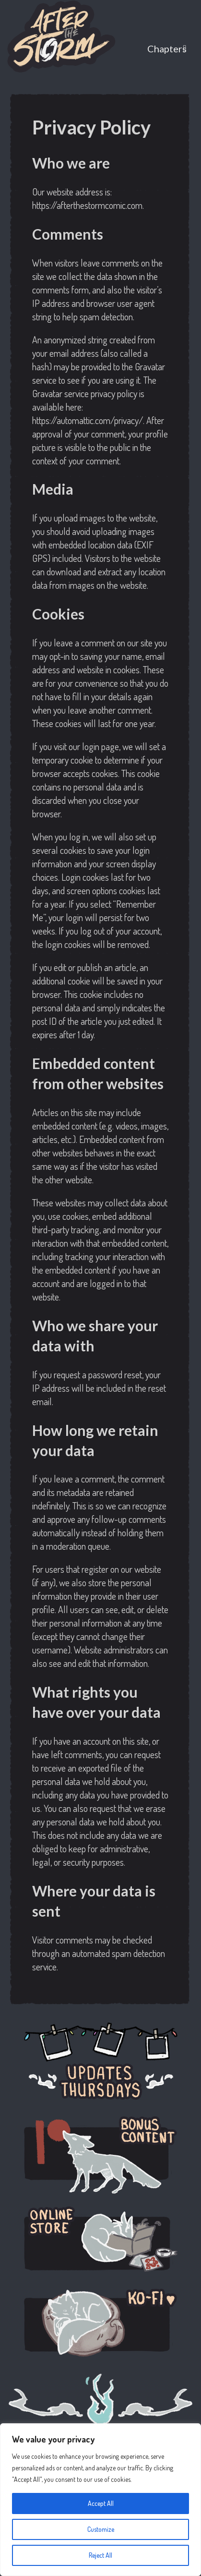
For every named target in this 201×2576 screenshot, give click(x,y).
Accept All (101, 2503)
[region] (100, 2499)
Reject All (100, 2555)
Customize (100, 2529)
